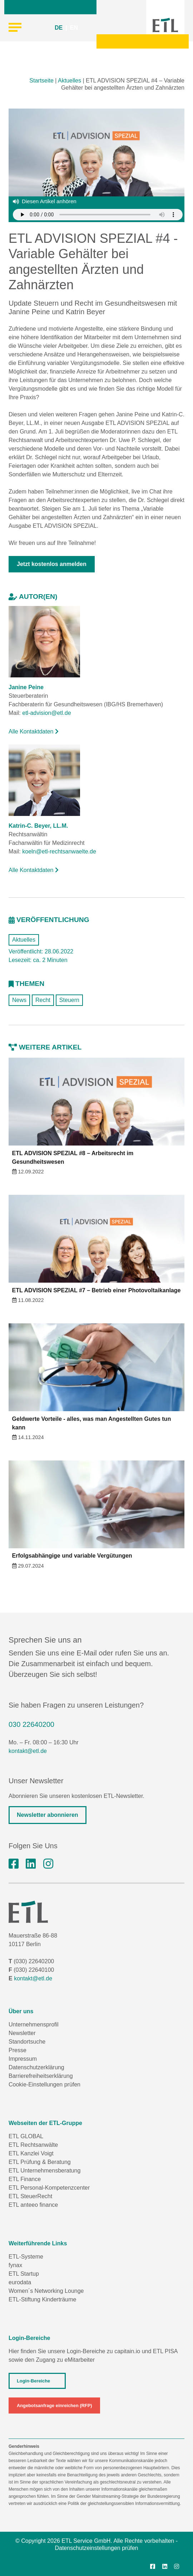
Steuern (69, 1000)
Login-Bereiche (33, 2381)
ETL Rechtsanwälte (33, 2145)
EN (74, 28)
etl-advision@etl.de (46, 713)
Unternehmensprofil (34, 2024)
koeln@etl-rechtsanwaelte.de (59, 851)
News (19, 1000)
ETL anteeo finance (33, 2205)
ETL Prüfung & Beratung (40, 2162)
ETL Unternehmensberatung (44, 2170)
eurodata (20, 2282)
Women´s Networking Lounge (46, 2291)
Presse (17, 2050)
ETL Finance (25, 2179)
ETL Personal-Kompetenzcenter (49, 2188)
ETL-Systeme (26, 2257)
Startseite (41, 80)
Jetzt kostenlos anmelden (51, 564)
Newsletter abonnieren (47, 1815)
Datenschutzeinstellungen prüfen (96, 2548)
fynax (15, 2265)
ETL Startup (24, 2274)
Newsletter (22, 2033)
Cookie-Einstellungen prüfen (44, 2084)
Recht (42, 1000)
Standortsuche (27, 2042)
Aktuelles (69, 80)
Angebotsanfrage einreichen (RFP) (54, 2405)
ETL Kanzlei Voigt (31, 2153)
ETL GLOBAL (26, 2136)
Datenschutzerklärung (36, 2067)
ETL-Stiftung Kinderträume (42, 2299)
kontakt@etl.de (28, 1751)
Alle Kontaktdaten (34, 731)
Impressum (23, 2059)
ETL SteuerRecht (30, 2196)
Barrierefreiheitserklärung (41, 2076)
